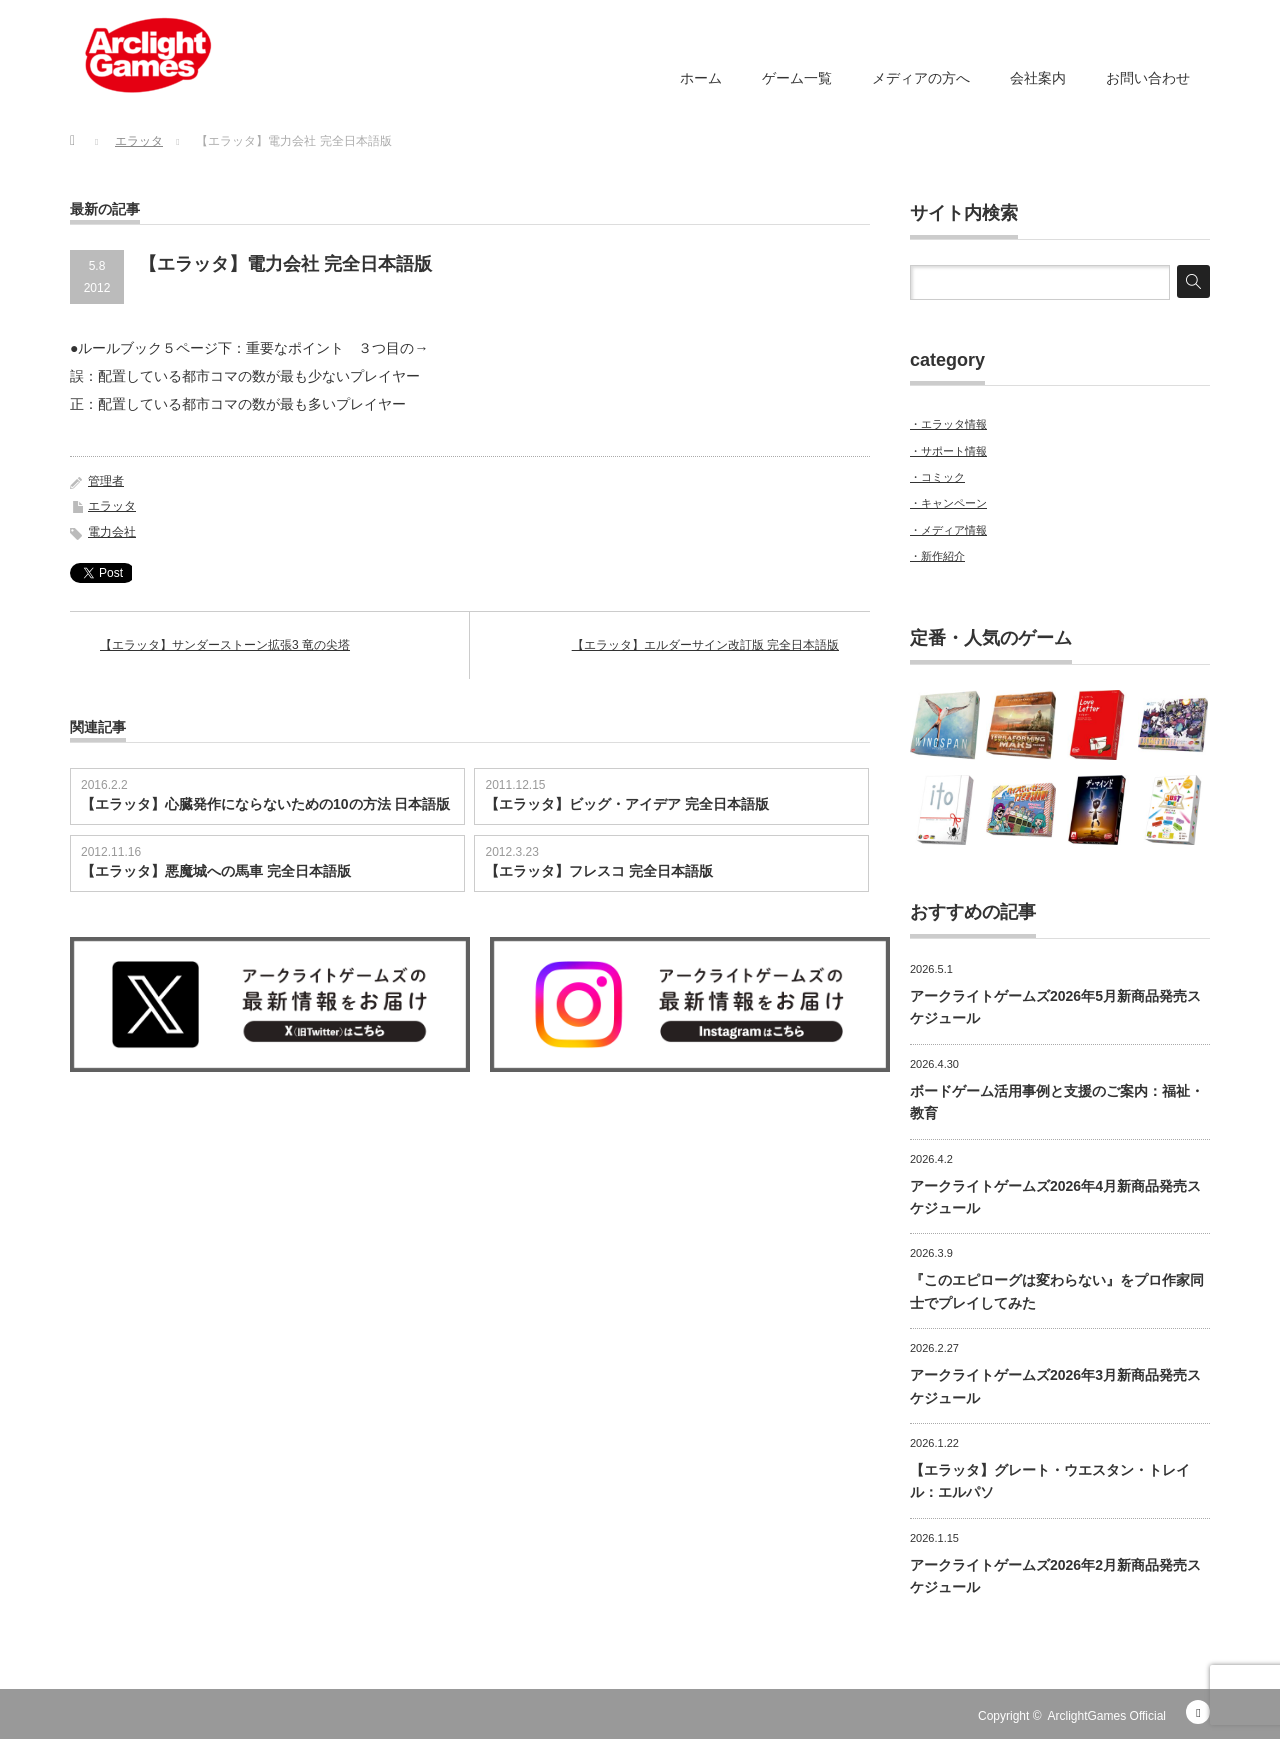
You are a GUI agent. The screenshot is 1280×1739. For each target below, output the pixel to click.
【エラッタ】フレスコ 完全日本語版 (599, 871)
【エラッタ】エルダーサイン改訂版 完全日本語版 (705, 645)
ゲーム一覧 (797, 78)
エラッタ (112, 506)
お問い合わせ (1148, 78)
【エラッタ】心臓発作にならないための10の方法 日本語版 (265, 804)
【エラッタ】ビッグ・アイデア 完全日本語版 (627, 804)
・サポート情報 (948, 451)
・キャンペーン (948, 503)
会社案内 (1038, 78)
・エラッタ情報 (948, 424)
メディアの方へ (921, 78)
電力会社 (112, 532)
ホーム (701, 78)
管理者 (106, 481)
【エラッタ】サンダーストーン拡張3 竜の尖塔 (225, 645)
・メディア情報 (948, 530)
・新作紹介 (937, 556)
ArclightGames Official (1107, 1716)
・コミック (937, 477)
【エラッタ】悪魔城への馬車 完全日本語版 (216, 871)
